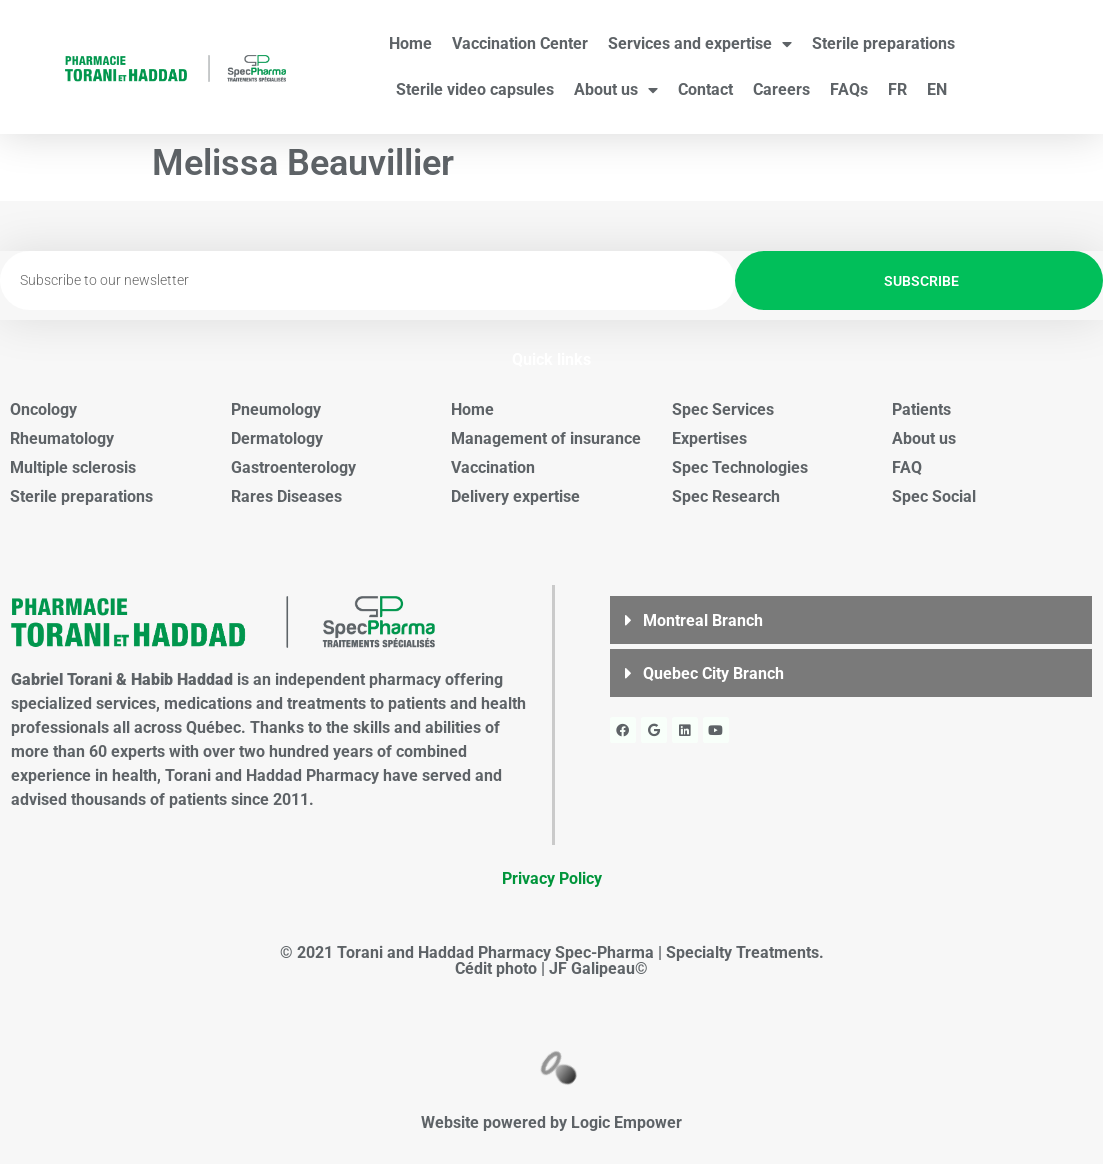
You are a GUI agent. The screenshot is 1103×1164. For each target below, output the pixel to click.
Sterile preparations (883, 43)
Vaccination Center (520, 43)
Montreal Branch (703, 620)
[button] (851, 620)
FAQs (849, 89)
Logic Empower (626, 1122)
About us (616, 90)
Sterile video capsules (475, 89)
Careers (781, 89)
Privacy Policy (552, 878)
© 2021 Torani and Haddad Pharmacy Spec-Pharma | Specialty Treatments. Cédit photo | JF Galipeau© (552, 960)
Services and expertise (700, 44)
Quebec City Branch (713, 673)
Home (410, 43)
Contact (705, 89)
